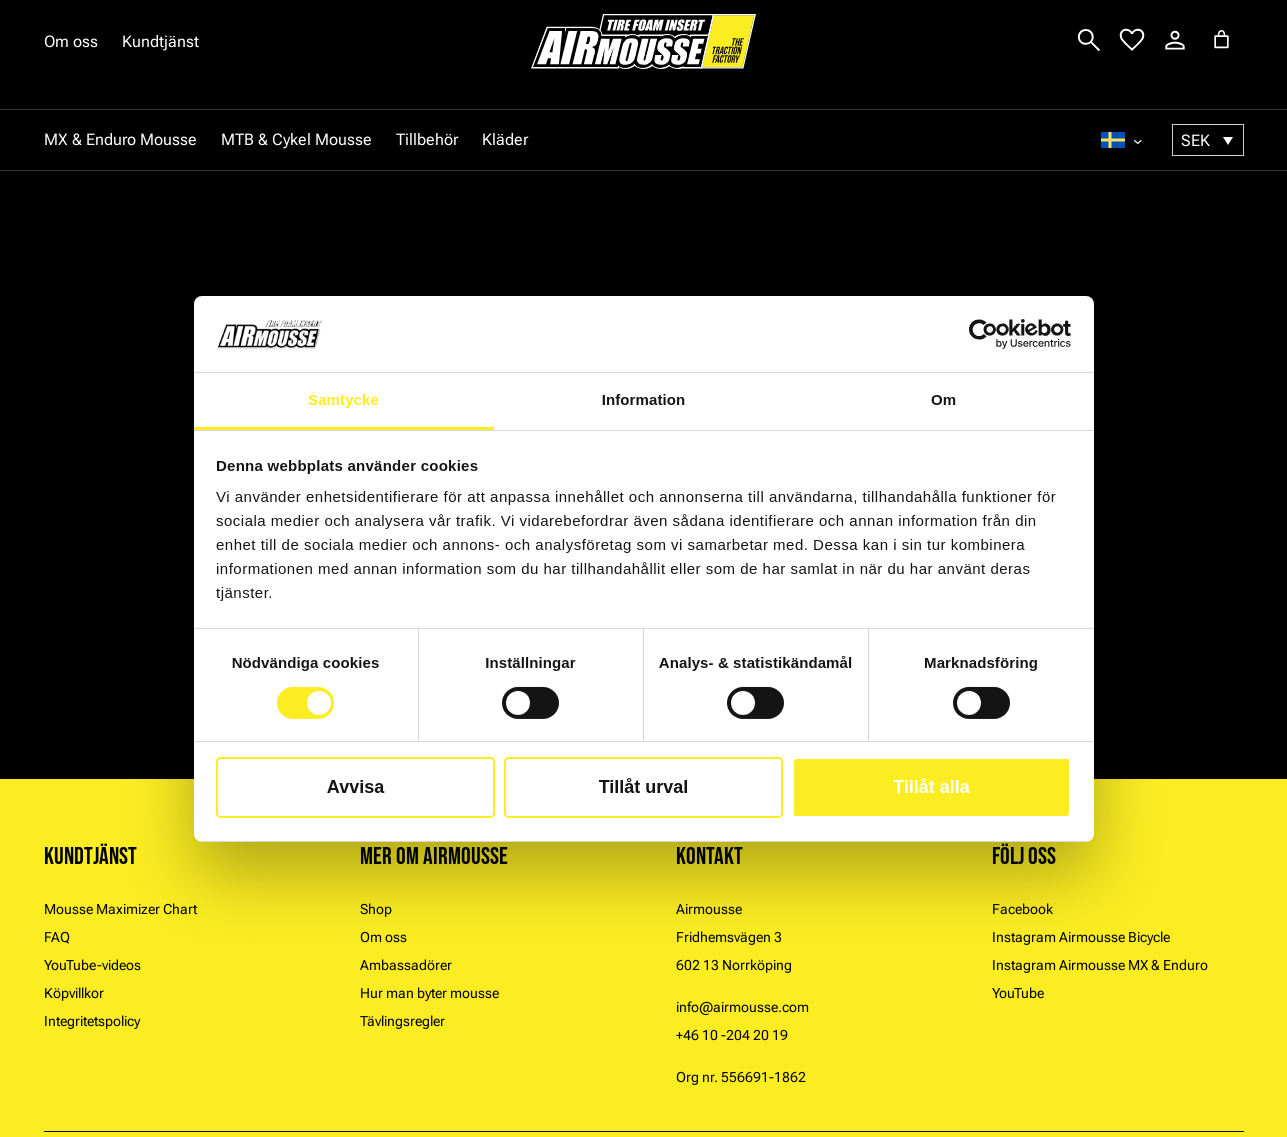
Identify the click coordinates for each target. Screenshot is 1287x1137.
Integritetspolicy (92, 1021)
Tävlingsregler (402, 1021)
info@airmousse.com (742, 1007)
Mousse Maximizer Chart (120, 909)
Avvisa (355, 787)
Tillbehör (427, 139)
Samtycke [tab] (343, 399)
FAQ (57, 937)
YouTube (1018, 993)
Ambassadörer (406, 965)
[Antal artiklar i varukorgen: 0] (1221, 39)
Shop (376, 909)
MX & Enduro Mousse (120, 139)
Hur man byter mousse (429, 993)
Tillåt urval (644, 787)
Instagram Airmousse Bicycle (1081, 937)
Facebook (1022, 909)
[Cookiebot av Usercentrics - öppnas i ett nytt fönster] (983, 334)
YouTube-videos (92, 965)
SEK (1195, 140)
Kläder (505, 139)
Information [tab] (644, 399)
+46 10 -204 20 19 (732, 1035)
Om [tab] (943, 399)
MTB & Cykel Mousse (296, 139)
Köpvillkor (74, 993)
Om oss (71, 41)
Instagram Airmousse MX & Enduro (1100, 965)
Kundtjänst (160, 41)
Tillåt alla (931, 787)
